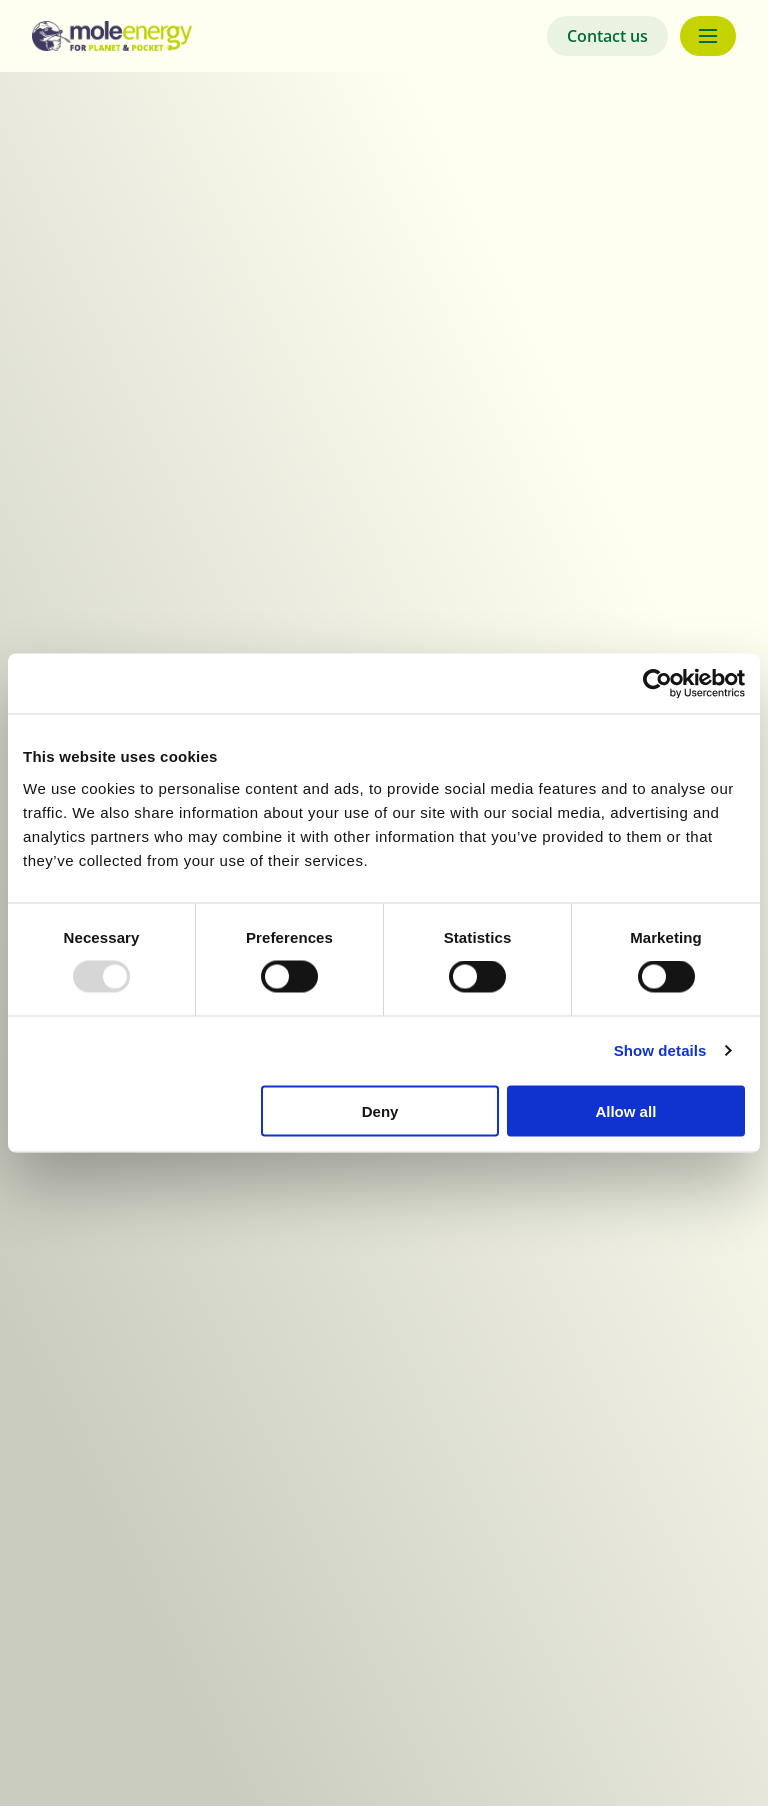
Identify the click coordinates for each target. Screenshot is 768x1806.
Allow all (625, 1110)
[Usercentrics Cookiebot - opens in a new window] (657, 684)
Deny (380, 1110)
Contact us (607, 36)
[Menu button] (708, 36)
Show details (660, 1050)
